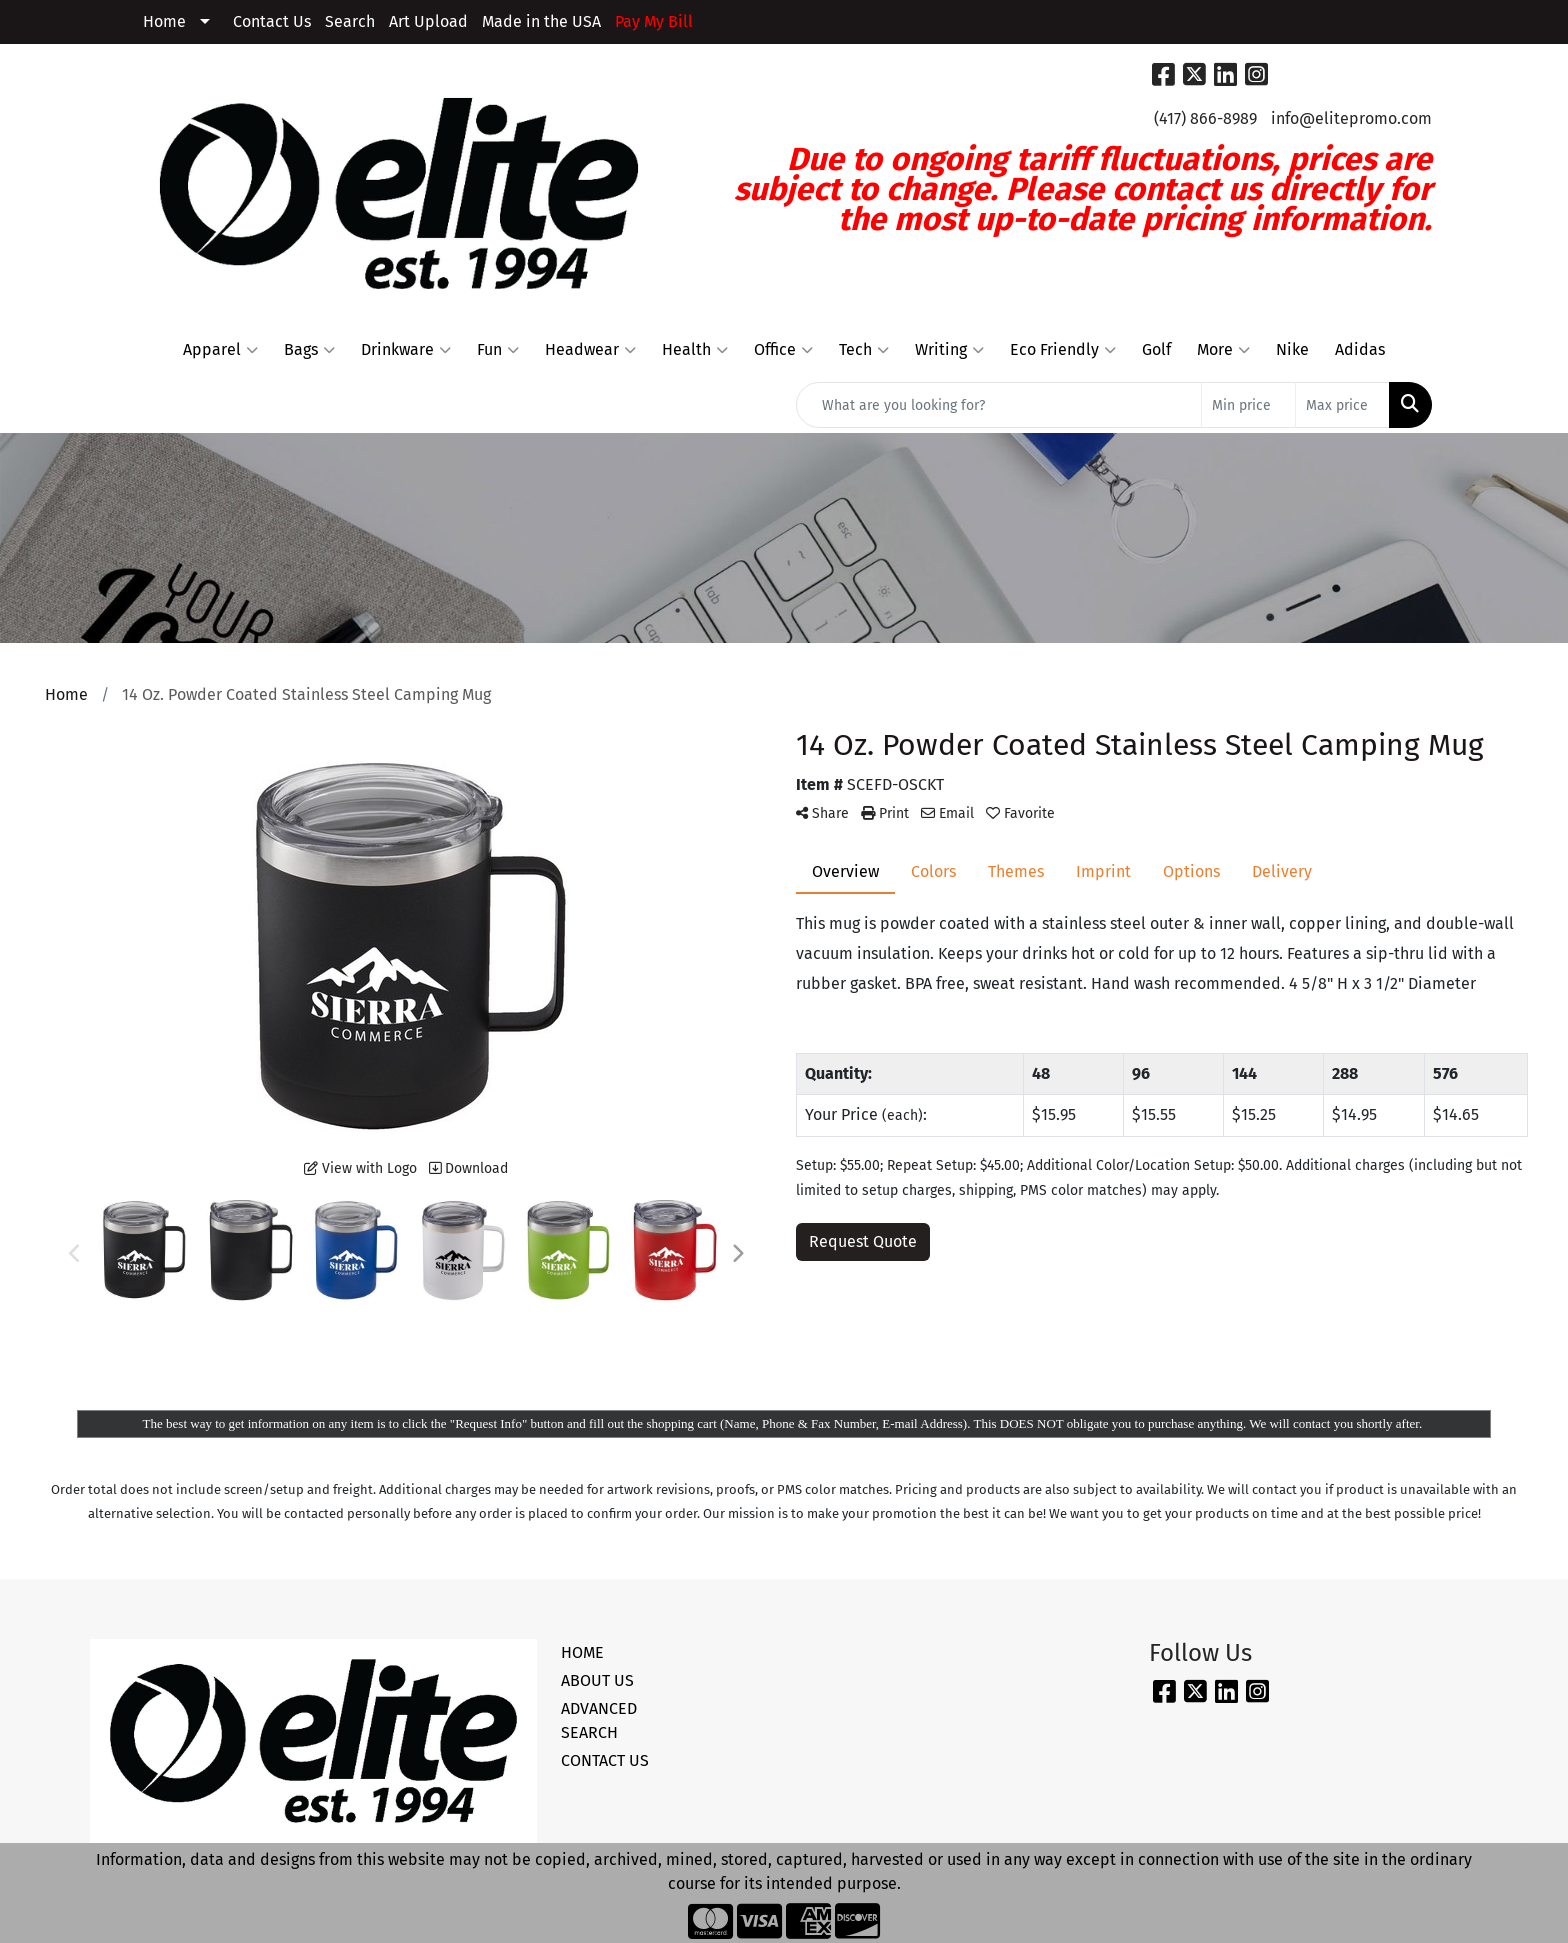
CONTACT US (605, 1760)
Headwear (590, 350)
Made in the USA (541, 21)
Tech (864, 350)
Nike (1292, 349)
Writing (949, 350)
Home (164, 21)
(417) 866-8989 (1205, 118)
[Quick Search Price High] (1342, 405)
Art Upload (428, 21)
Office (783, 350)
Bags (309, 350)
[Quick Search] (999, 405)
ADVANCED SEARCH (599, 1720)
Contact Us (272, 21)
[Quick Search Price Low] (1248, 405)
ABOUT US (597, 1680)
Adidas (1360, 349)
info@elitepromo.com (1351, 118)
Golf (1156, 349)
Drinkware (406, 350)
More (1223, 350)
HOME (582, 1652)
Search (350, 21)
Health (695, 350)
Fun (498, 350)
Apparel (220, 350)
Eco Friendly (1063, 350)
